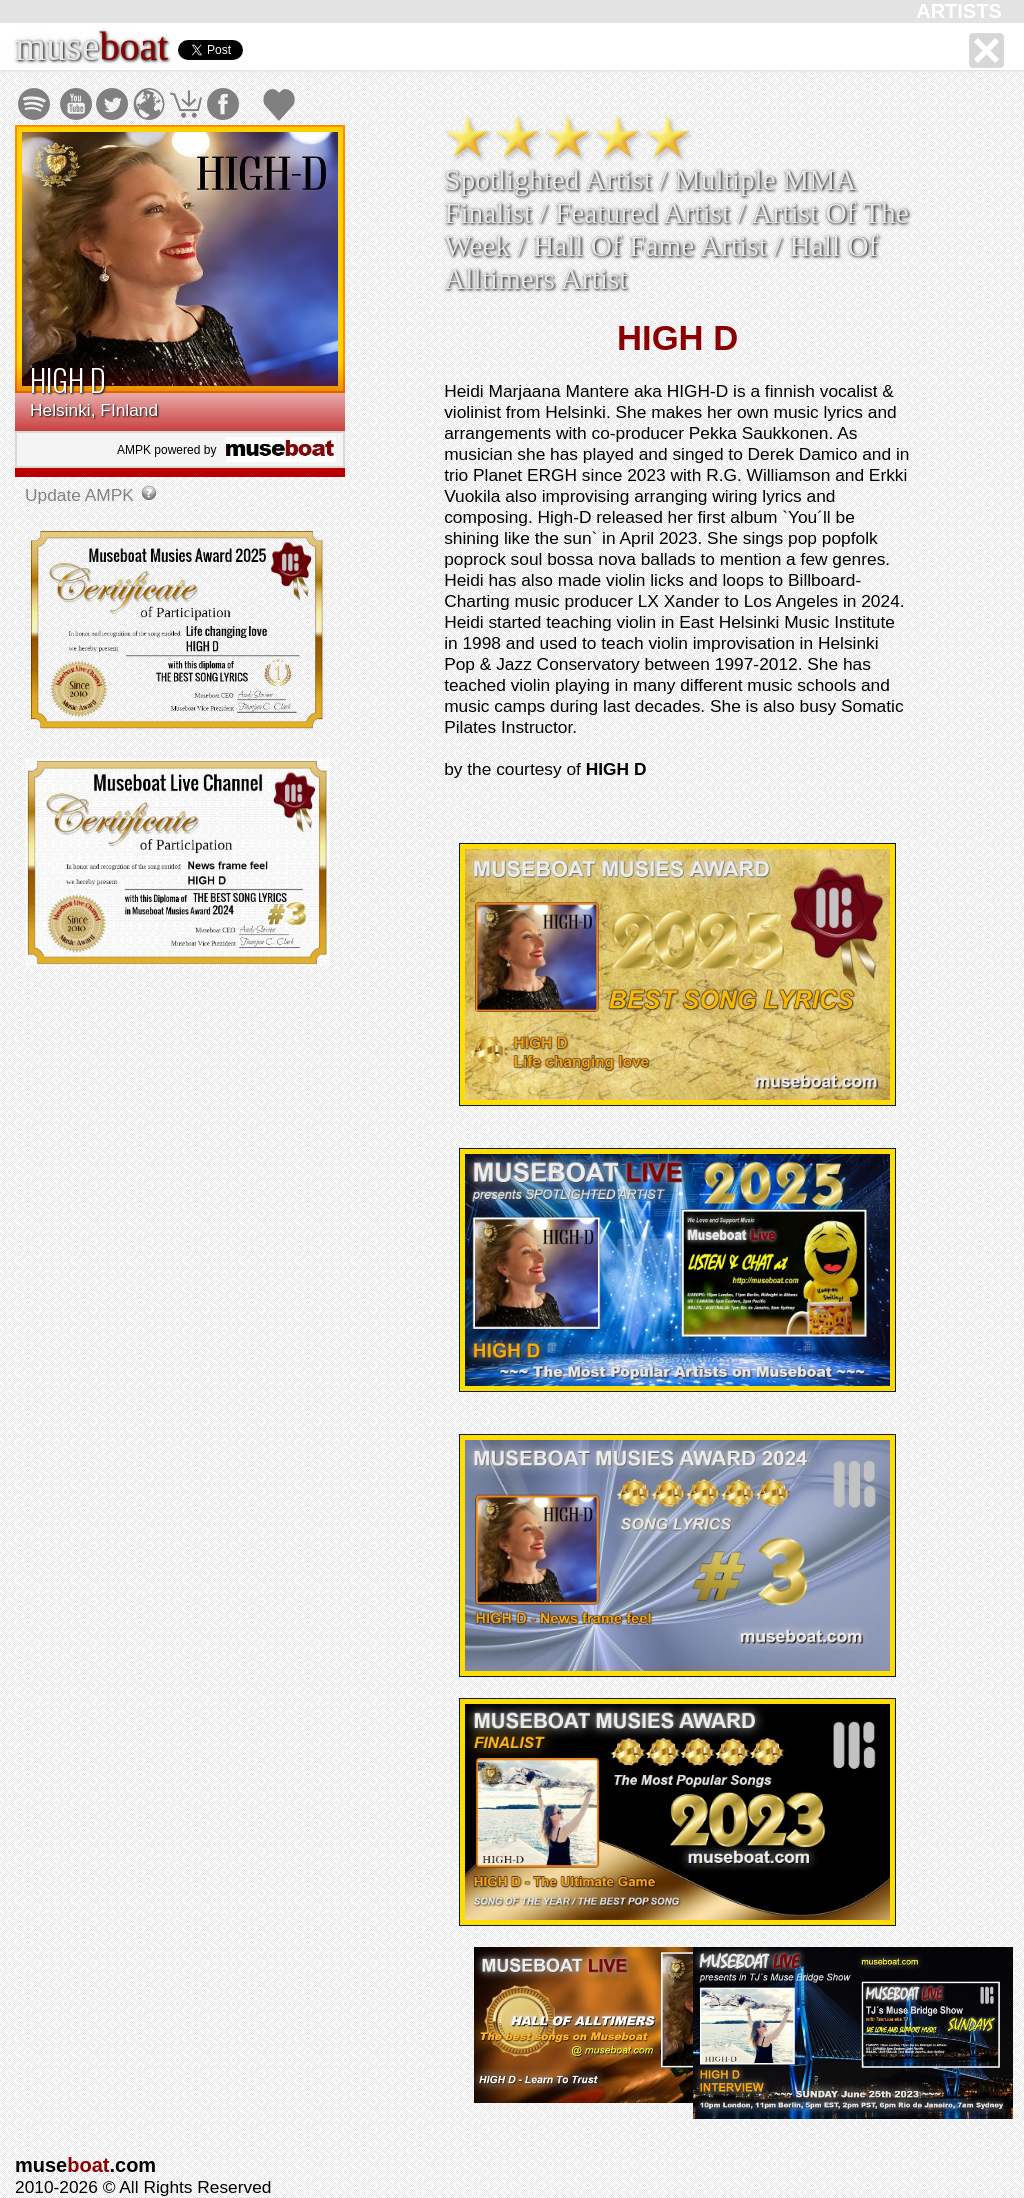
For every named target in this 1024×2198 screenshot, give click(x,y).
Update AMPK (82, 495)
